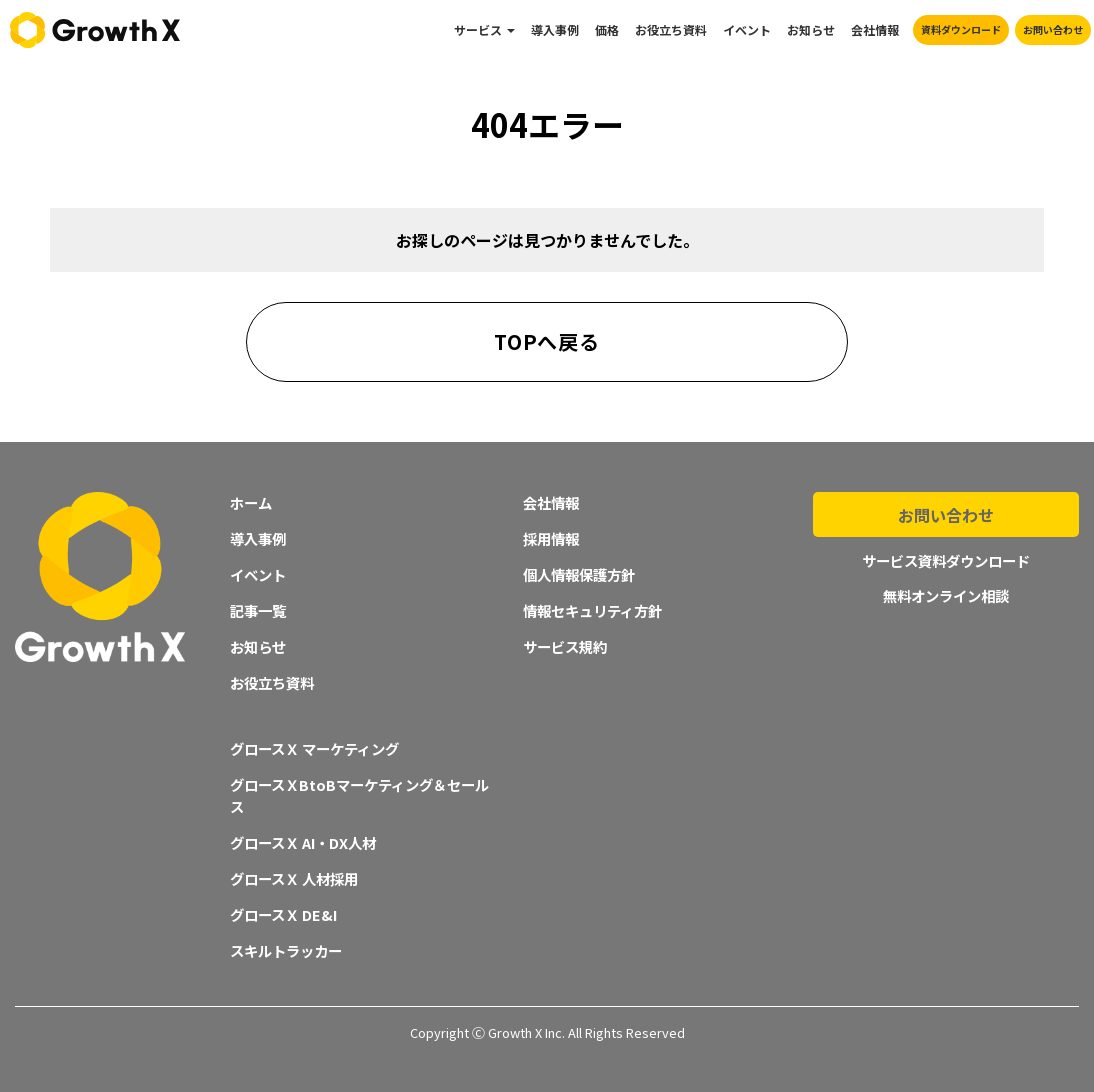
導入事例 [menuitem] (555, 29)
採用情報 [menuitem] (551, 538)
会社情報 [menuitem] (875, 29)
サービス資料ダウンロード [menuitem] (946, 555)
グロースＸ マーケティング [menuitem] (314, 748)
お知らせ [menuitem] (811, 29)
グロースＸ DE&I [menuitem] (283, 914)
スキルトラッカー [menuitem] (286, 950)
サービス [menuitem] (478, 29)
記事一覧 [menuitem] (258, 610)
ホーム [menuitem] (251, 502)
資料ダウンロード (961, 29)
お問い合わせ (1053, 29)
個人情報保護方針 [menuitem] (579, 574)
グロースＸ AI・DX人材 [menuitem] (303, 842)
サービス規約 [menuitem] (565, 646)
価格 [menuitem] (607, 29)
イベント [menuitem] (747, 29)
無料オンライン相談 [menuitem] (946, 589)
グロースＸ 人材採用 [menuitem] (294, 878)
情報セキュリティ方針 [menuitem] (592, 610)
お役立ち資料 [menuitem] (671, 29)
